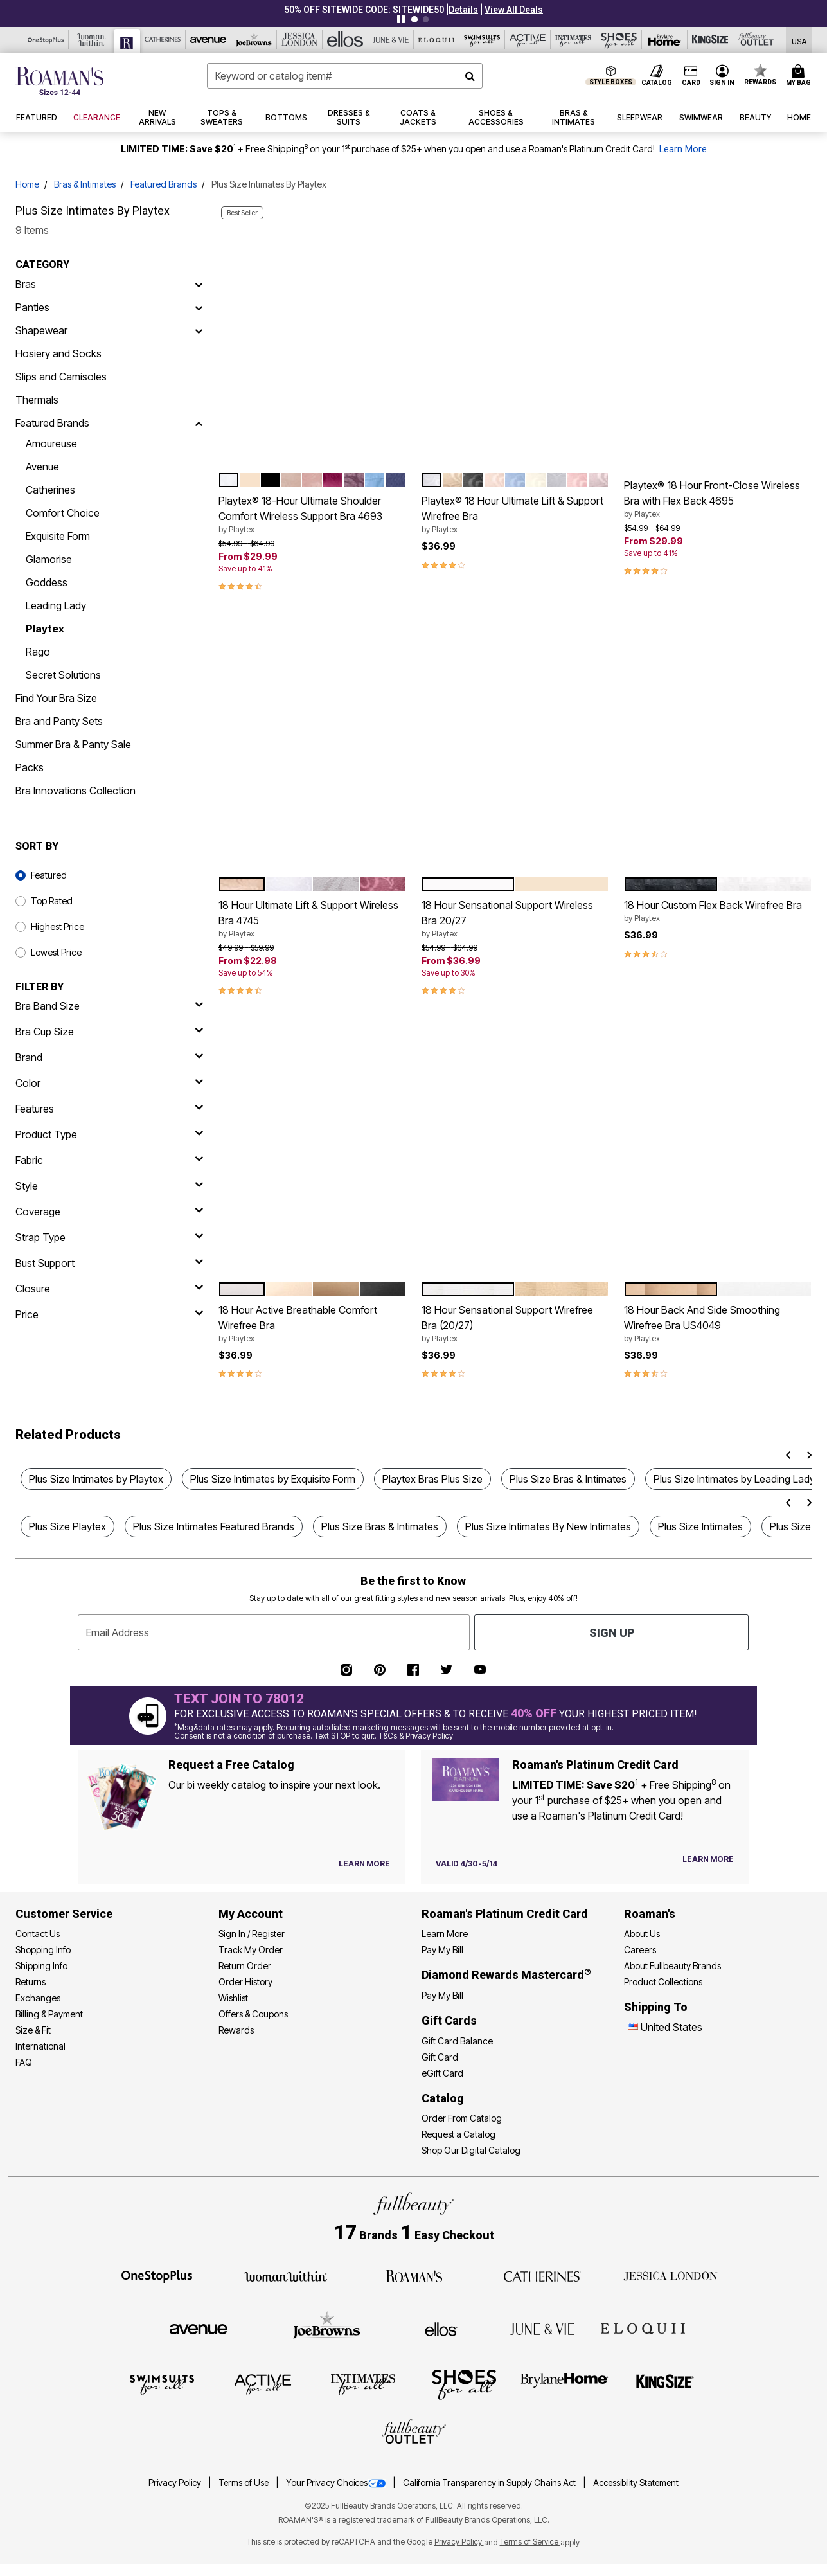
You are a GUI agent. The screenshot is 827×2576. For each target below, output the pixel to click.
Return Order (244, 1965)
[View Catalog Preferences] (364, 1863)
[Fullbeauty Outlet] (414, 2433)
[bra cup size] (109, 1031)
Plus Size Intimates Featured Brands (213, 1526)
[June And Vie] (391, 39)
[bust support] (109, 1263)
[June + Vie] (542, 2327)
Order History (245, 1981)
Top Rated (52, 900)
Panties (32, 307)
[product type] (109, 1134)
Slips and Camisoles (61, 376)
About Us (642, 1933)
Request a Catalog (458, 2134)
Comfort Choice (63, 512)
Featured (49, 875)
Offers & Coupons (253, 2013)
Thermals (36, 399)
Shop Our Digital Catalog (471, 2150)
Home (27, 184)
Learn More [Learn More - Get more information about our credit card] (445, 1933)
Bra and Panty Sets (59, 721)
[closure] (109, 1288)
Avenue (42, 466)
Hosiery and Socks (58, 353)
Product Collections (663, 1981)
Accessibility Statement (636, 2483)
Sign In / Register (251, 1933)
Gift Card (440, 2057)
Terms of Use (244, 2483)
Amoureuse (51, 443)
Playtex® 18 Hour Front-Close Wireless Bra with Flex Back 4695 (718, 499)
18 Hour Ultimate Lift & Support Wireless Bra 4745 (312, 919)
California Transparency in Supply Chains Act (490, 2483)
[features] (109, 1108)
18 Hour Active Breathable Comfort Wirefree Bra (312, 1324)
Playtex (45, 628)
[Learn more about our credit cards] (708, 1859)
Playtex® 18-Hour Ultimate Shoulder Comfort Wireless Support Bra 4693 (312, 514)
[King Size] (710, 39)
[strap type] (109, 1237)
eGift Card (442, 2073)
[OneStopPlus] (46, 39)
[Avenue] (208, 39)
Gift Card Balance (457, 2040)
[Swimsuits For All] (482, 39)
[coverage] (109, 1211)
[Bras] (198, 284)
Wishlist (233, 1997)
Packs (29, 767)
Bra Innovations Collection (75, 790)
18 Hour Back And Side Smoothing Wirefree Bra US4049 (718, 1324)
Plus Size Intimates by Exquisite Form (272, 1478)
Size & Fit (33, 2030)
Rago (38, 651)
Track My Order (250, 1949)
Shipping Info (41, 1965)
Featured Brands (163, 184)
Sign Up (611, 1633)
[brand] (109, 1057)
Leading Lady (56, 605)
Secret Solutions (63, 674)
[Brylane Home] (665, 39)
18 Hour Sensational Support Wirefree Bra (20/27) (515, 1324)
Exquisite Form (58, 536)
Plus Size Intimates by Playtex (96, 1478)
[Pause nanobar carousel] (401, 19)
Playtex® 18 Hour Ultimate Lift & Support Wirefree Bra (515, 514)
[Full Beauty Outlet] (756, 39)
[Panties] (198, 307)
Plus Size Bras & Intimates (568, 1478)
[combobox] (345, 76)
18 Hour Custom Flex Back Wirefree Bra (718, 911)
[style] (109, 1186)
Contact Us (37, 1933)
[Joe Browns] (254, 39)
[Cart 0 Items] (800, 76)
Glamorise (49, 559)
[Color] (109, 1083)
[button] (463, 9)
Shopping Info (43, 1949)
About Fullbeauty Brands (672, 1965)
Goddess (46, 582)
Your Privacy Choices (336, 2483)
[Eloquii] (436, 39)
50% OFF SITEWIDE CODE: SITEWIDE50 (364, 9)
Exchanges (37, 1997)
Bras (25, 284)
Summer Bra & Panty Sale (73, 744)
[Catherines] (542, 2275)
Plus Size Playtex (67, 1526)
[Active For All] (528, 39)
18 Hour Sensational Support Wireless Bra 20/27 (515, 919)
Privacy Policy (175, 2483)
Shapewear (41, 330)
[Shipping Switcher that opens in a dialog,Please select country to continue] (799, 40)
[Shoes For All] (619, 39)
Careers (640, 1949)
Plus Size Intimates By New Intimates (548, 1526)
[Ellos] (345, 39)
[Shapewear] (198, 330)
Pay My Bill (442, 1949)
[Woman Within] (91, 39)
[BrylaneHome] (564, 2383)
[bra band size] (109, 1006)
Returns (30, 1981)
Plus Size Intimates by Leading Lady (734, 1478)
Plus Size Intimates (700, 1526)
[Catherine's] (163, 39)
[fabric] (109, 1160)
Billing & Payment (49, 2013)
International (40, 2046)
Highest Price (57, 926)
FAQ (23, 2062)
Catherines (50, 489)
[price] (109, 1314)
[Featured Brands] (198, 423)
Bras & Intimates (85, 184)
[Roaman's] (127, 41)
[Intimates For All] (573, 39)
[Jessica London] (300, 39)
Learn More (683, 149)
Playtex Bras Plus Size (432, 1478)
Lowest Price (56, 952)
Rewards (236, 2030)
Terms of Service (530, 2541)
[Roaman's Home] (59, 81)
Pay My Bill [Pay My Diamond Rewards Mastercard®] (442, 1995)
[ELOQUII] (643, 2327)
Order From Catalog (462, 2118)
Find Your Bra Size (56, 698)
